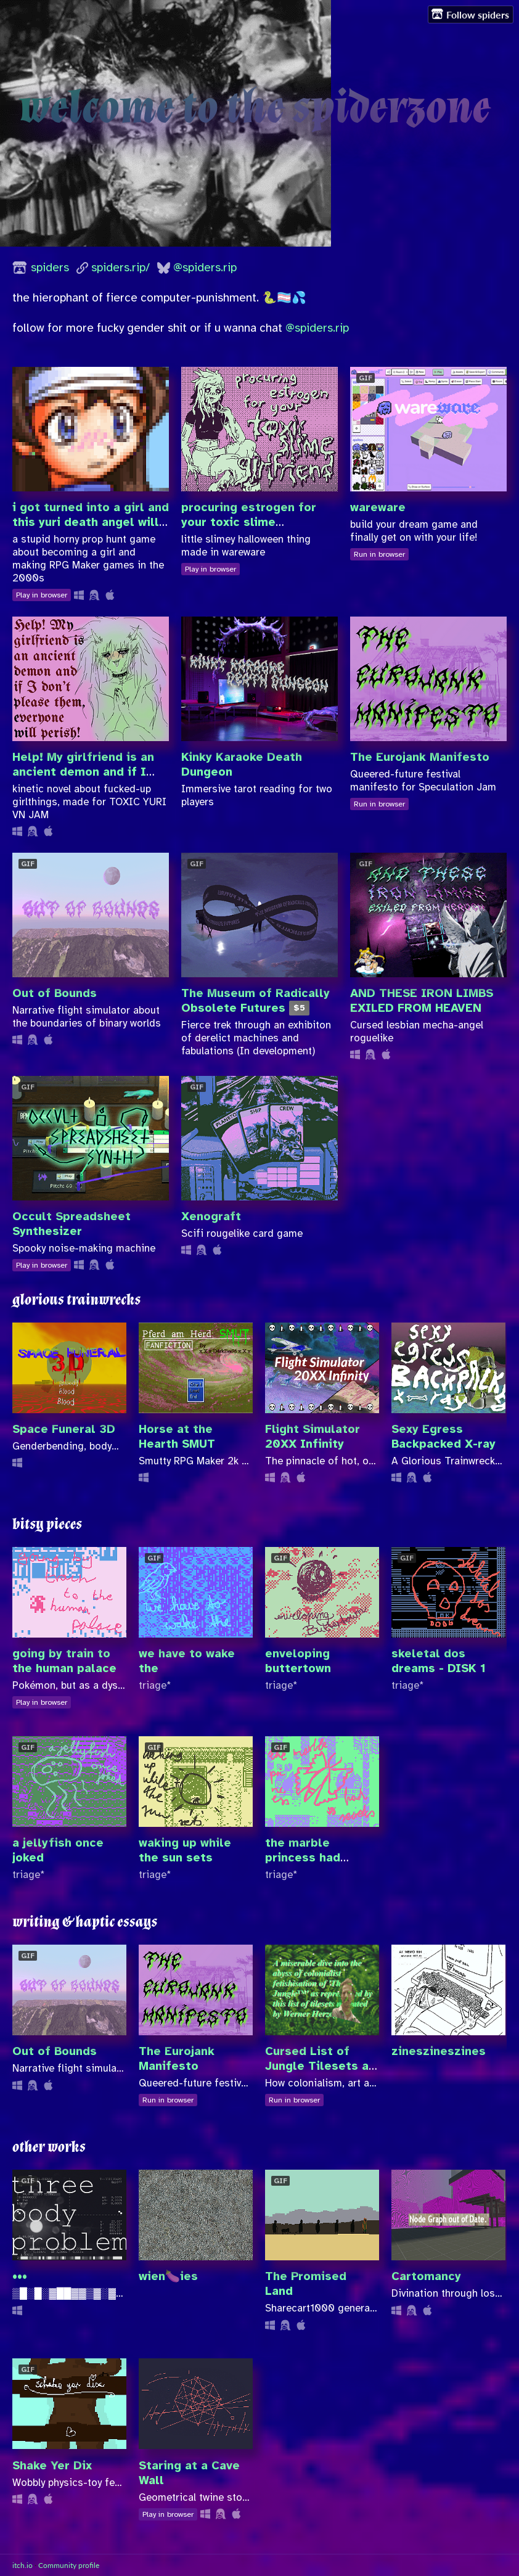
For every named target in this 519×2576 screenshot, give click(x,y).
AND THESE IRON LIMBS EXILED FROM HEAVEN (421, 1000)
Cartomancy (426, 2276)
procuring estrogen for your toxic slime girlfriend (248, 522)
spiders (50, 267)
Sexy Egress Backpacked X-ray (443, 1436)
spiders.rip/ (120, 267)
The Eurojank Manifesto (419, 757)
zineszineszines (438, 2051)
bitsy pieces (47, 1524)
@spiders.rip (205, 267)
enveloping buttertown (298, 1661)
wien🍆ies (168, 2276)
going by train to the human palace (64, 1661)
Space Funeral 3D (63, 1429)
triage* (155, 1685)
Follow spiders (470, 14)
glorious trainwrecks (76, 1300)
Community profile (68, 2565)
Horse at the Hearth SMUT (177, 1436)
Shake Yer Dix (52, 2465)
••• (19, 2276)
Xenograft (211, 1216)
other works (49, 2147)
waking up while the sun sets (185, 1850)
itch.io (22, 2565)
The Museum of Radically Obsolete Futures (255, 1000)
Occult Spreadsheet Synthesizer (71, 1224)
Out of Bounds (54, 993)
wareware (378, 507)
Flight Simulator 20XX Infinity (312, 1436)
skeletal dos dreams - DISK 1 (438, 1661)
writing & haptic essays (84, 1922)
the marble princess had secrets (302, 1858)
